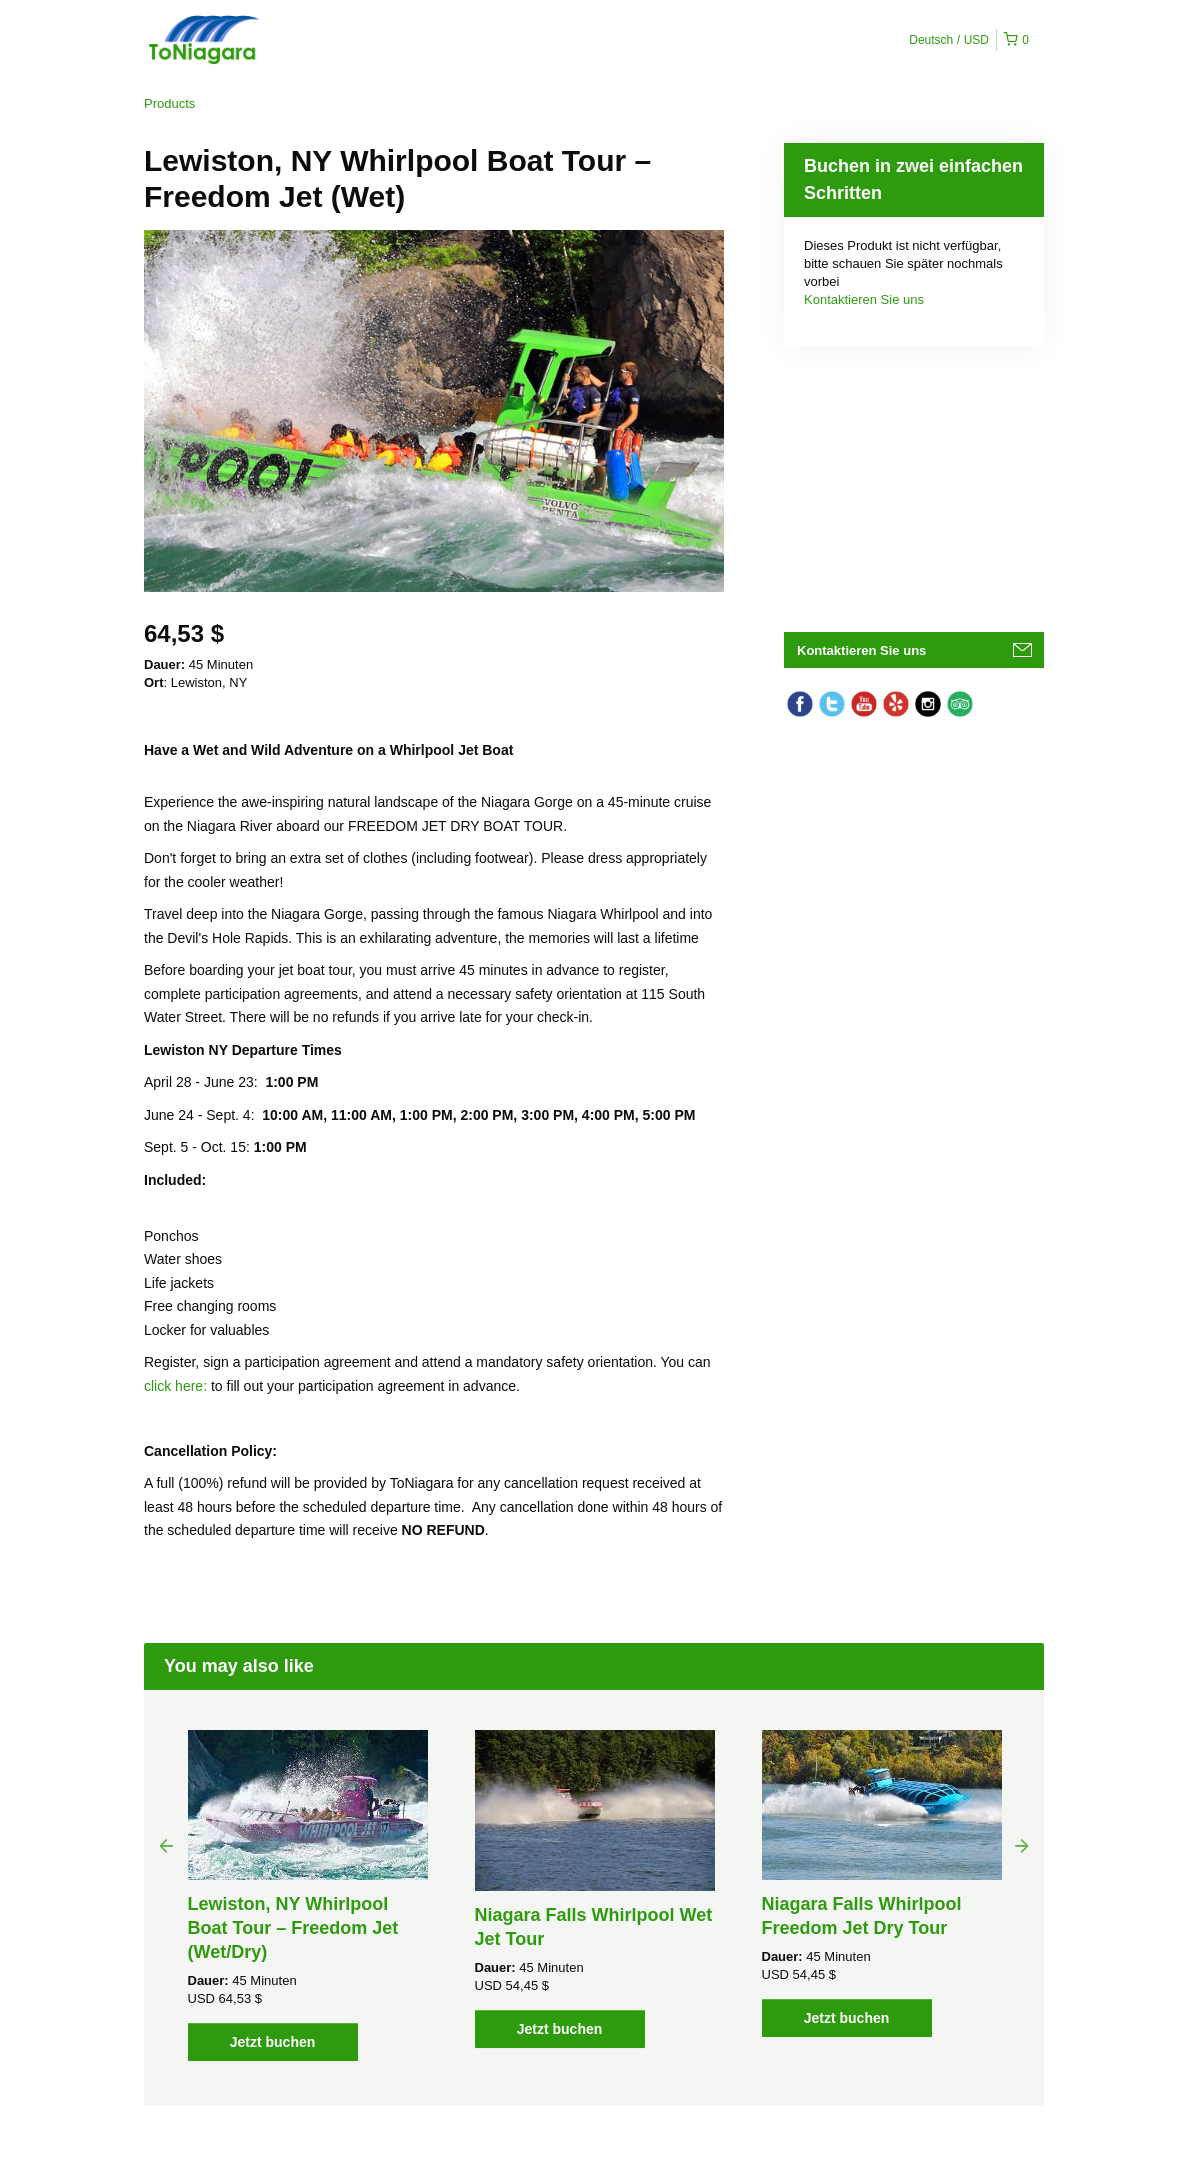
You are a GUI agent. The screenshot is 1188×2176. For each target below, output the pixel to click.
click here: (177, 1386)
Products (169, 103)
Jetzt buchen (273, 2042)
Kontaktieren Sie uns (864, 299)
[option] (307, 1895)
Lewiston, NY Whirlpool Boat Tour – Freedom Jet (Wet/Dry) (293, 1928)
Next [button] (1022, 1845)
